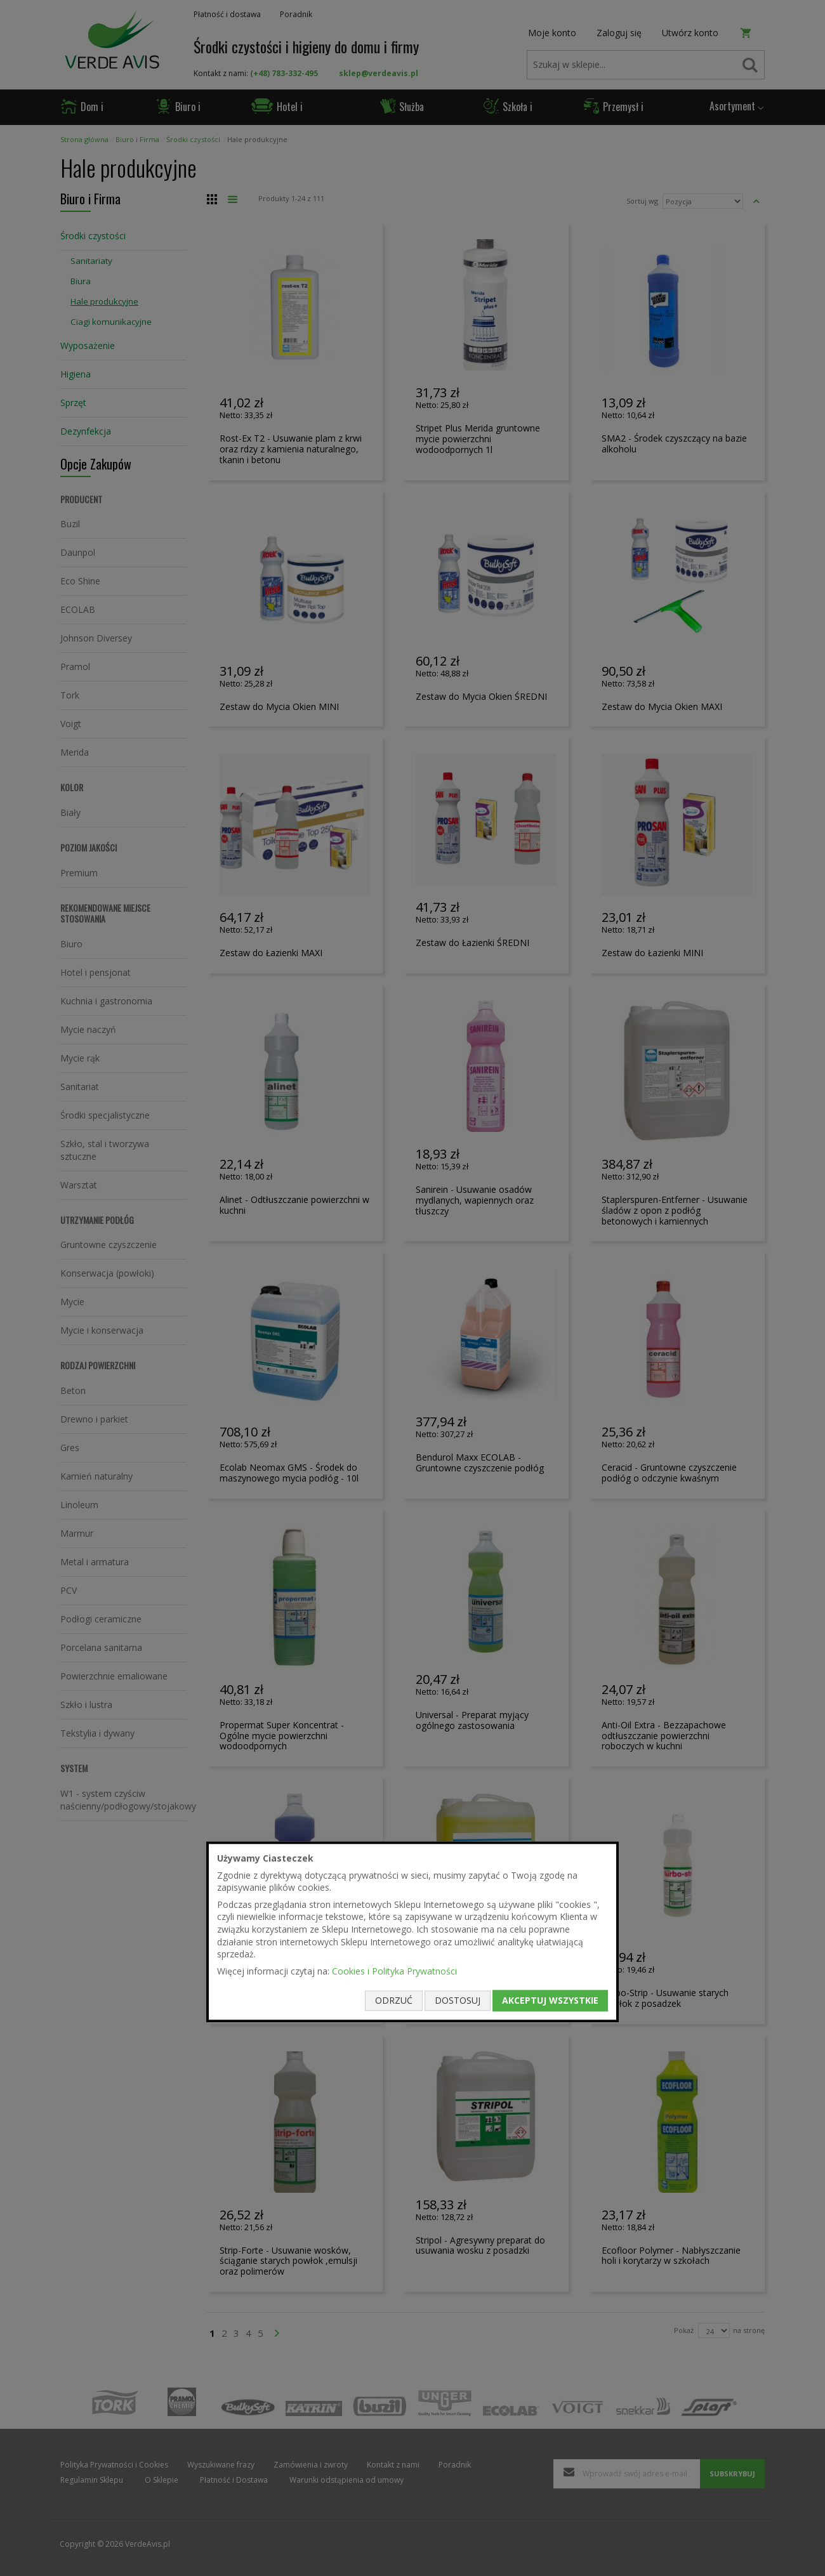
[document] (412, 1931)
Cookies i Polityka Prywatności (394, 1971)
